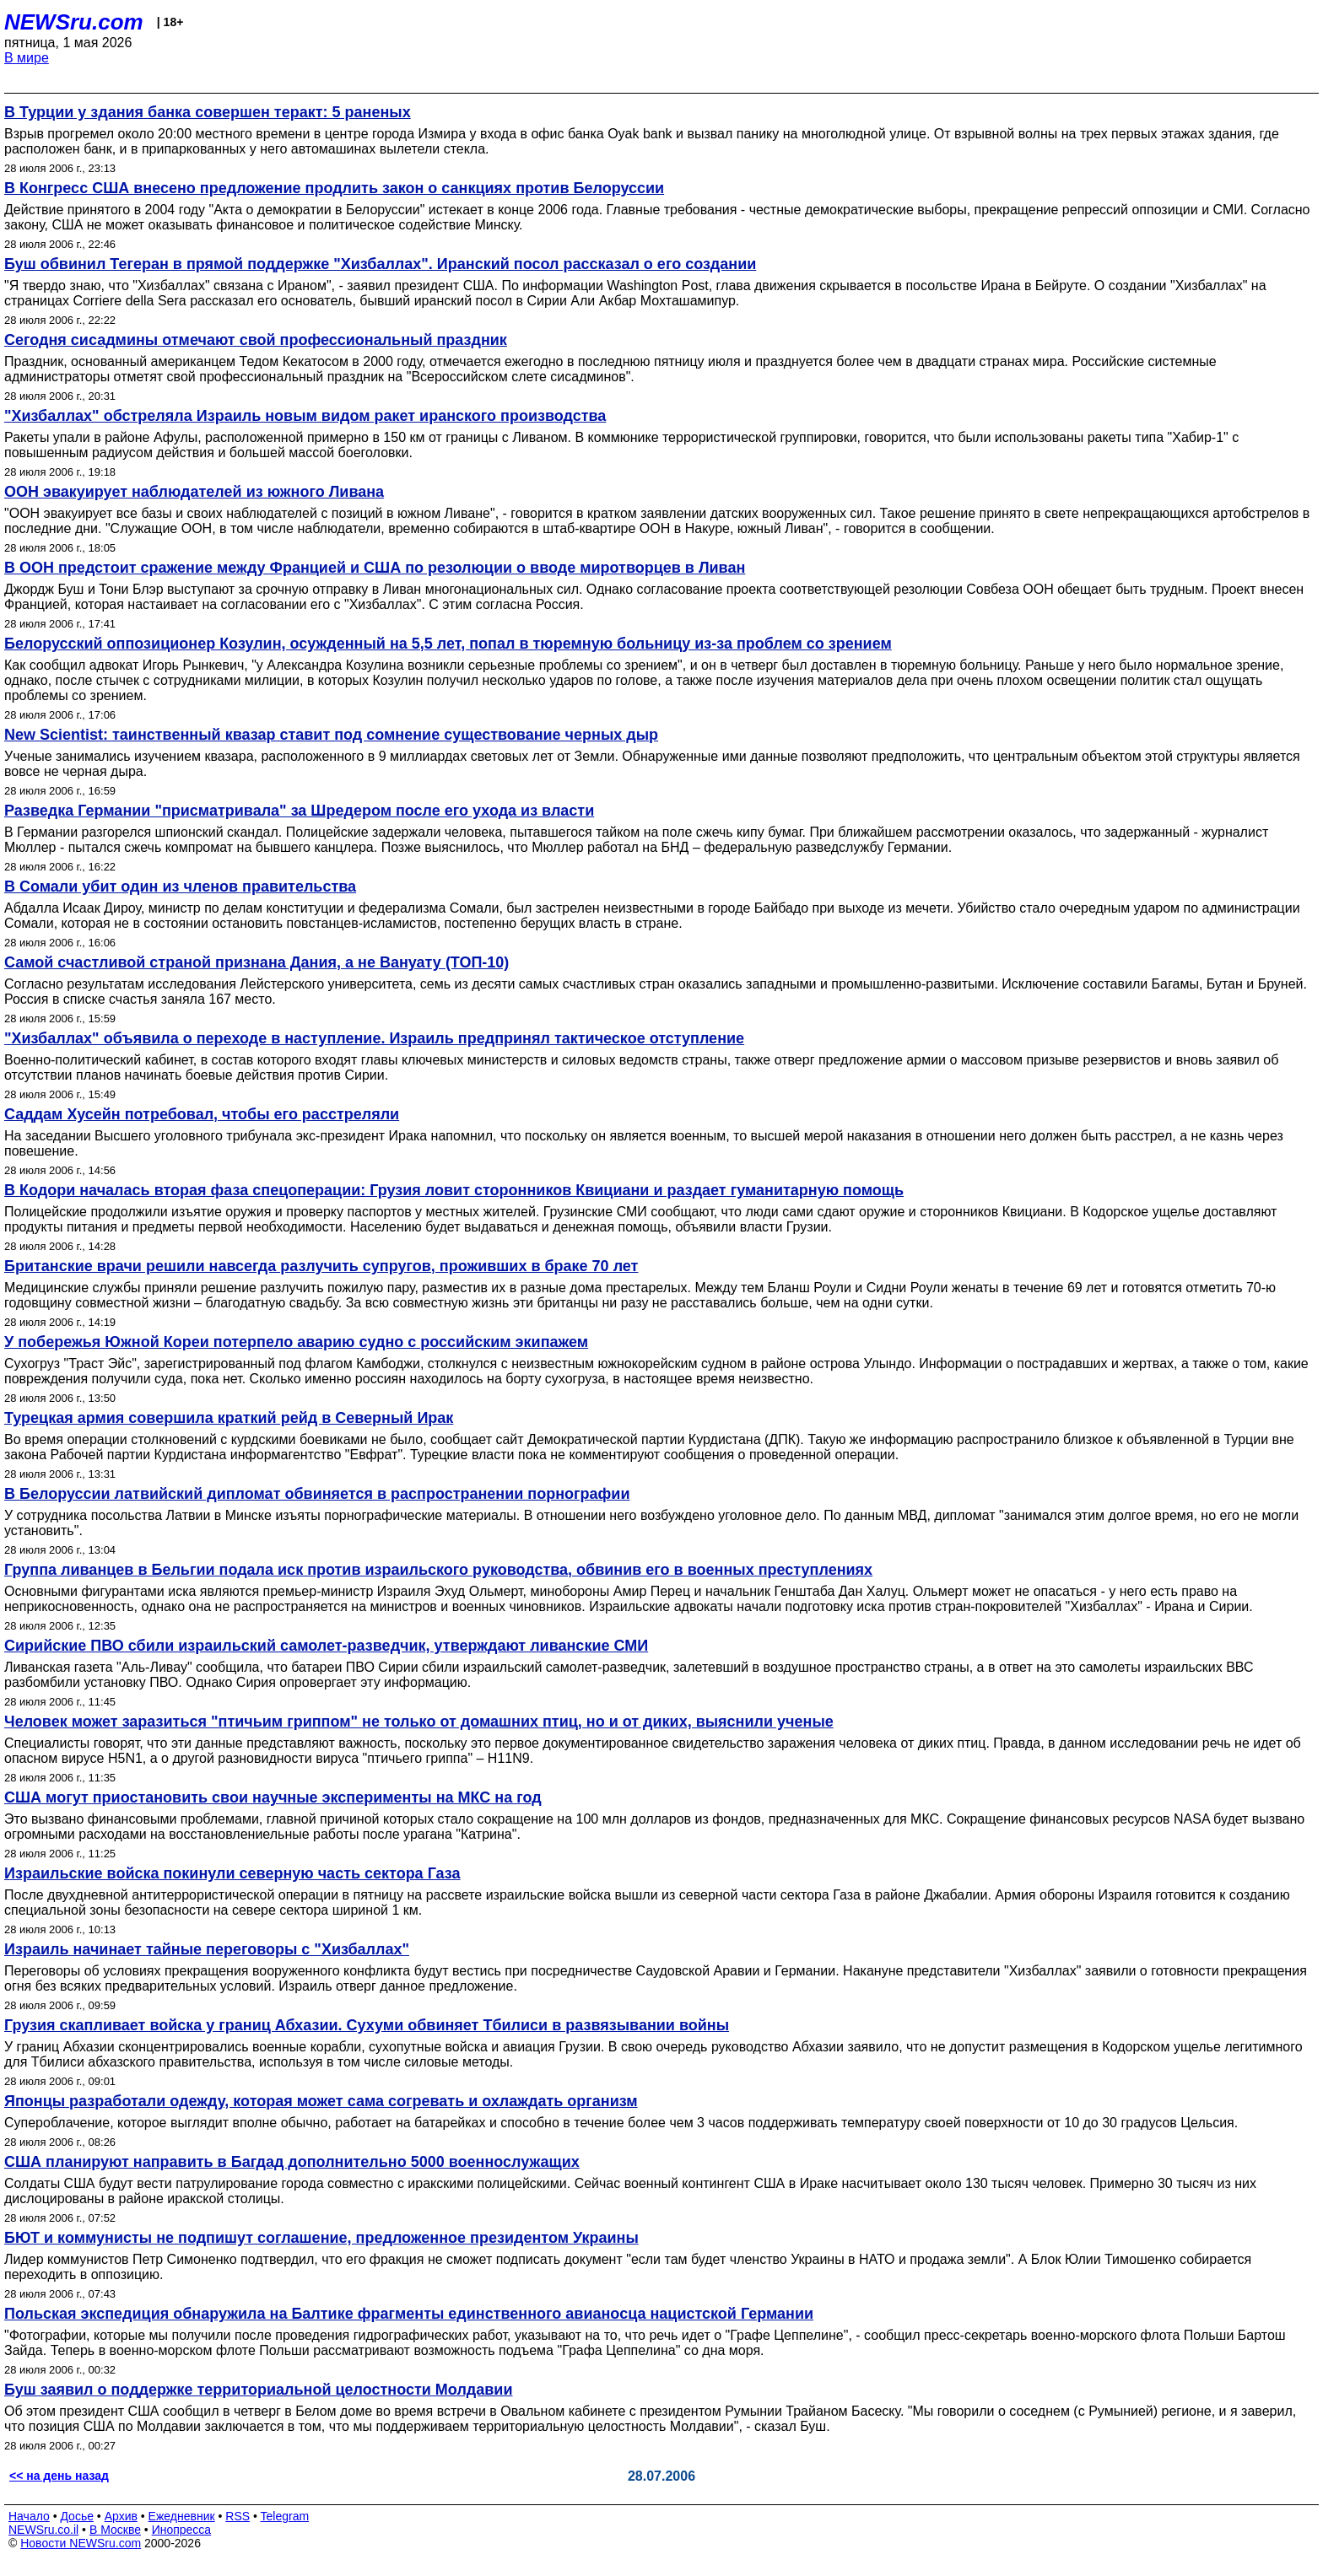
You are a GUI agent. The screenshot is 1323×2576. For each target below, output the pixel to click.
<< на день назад (59, 2475)
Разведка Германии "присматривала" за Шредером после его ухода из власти (299, 810)
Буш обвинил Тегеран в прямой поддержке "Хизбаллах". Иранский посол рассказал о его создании (380, 264)
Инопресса (182, 2529)
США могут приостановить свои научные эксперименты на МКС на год (273, 1797)
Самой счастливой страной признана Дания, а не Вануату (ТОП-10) (256, 962)
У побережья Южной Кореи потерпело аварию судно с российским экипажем (296, 1342)
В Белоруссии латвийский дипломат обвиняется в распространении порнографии (316, 1493)
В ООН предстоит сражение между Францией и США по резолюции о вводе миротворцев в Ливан (374, 567)
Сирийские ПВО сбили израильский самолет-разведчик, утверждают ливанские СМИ (326, 1645)
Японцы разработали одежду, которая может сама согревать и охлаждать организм (321, 2101)
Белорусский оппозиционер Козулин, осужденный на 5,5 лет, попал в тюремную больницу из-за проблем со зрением (448, 643)
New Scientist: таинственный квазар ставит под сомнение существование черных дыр (331, 734)
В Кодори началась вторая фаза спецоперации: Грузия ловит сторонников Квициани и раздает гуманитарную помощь (454, 1190)
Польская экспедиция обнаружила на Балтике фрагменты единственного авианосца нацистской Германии (408, 2313)
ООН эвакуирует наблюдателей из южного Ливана (194, 491)
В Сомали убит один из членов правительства (180, 886)
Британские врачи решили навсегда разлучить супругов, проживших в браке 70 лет (321, 1266)
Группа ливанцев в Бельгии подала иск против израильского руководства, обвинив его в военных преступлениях (438, 1569)
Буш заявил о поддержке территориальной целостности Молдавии (258, 2389)
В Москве (115, 2529)
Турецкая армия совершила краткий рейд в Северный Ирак (228, 1417)
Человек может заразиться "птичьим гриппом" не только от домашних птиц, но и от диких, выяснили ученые (419, 1721)
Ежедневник (181, 2516)
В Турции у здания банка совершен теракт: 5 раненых (207, 112)
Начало (29, 2516)
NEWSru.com (73, 22)
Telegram (285, 2516)
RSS (237, 2516)
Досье (77, 2516)
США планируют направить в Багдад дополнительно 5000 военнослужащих (292, 2161)
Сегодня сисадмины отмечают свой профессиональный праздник (255, 339)
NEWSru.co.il (43, 2529)
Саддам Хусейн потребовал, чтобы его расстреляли (201, 1114)
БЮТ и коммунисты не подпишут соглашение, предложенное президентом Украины (321, 2237)
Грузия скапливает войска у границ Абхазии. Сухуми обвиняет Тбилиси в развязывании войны (366, 2025)
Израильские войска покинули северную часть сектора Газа (232, 1873)
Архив (121, 2516)
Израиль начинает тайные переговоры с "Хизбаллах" (206, 1949)
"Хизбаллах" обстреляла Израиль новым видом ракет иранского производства (305, 415)
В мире (26, 58)
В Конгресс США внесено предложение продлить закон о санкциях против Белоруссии (334, 188)
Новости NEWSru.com (80, 2543)
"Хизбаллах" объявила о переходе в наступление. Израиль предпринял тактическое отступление (374, 1038)
